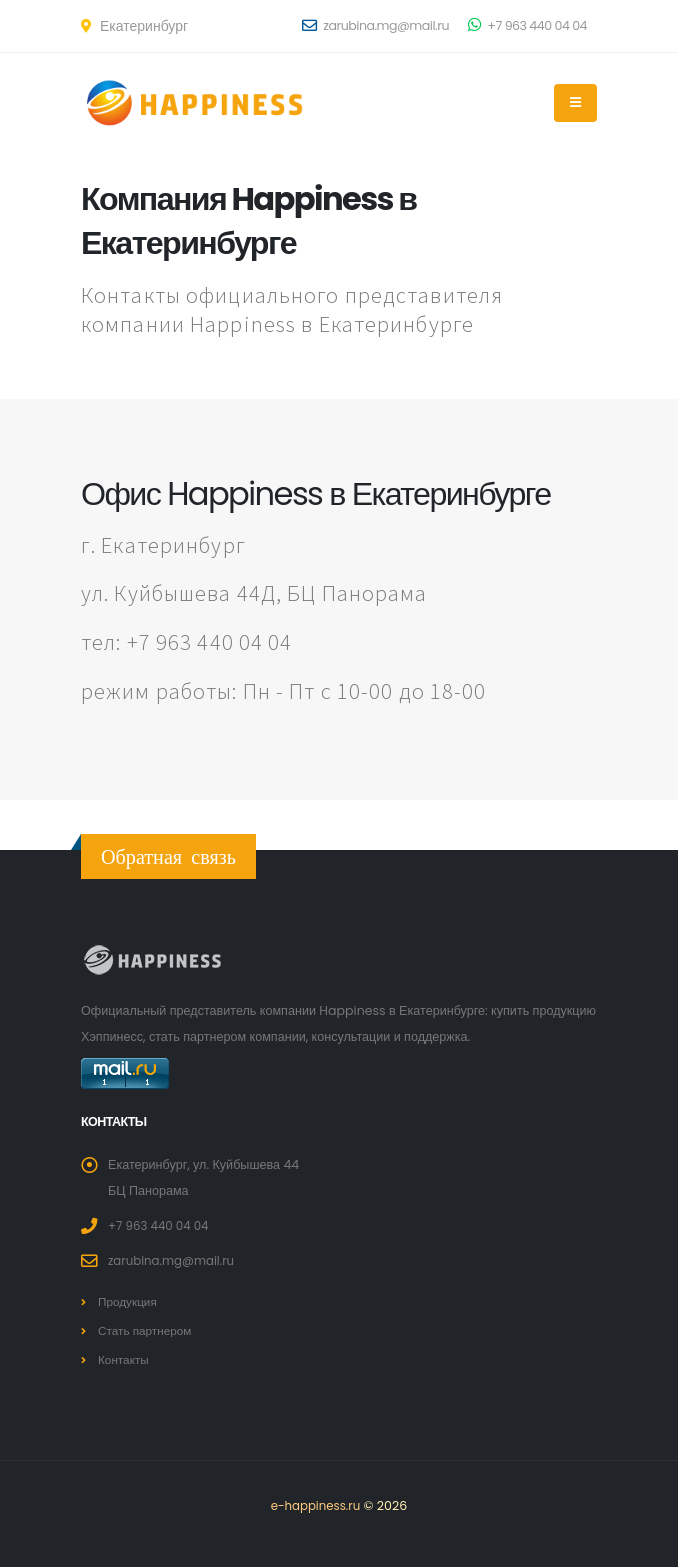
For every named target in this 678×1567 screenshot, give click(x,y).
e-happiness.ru (316, 1505)
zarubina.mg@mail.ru (375, 25)
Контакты (125, 1359)
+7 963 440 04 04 (527, 25)
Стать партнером (148, 1330)
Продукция (129, 1301)
